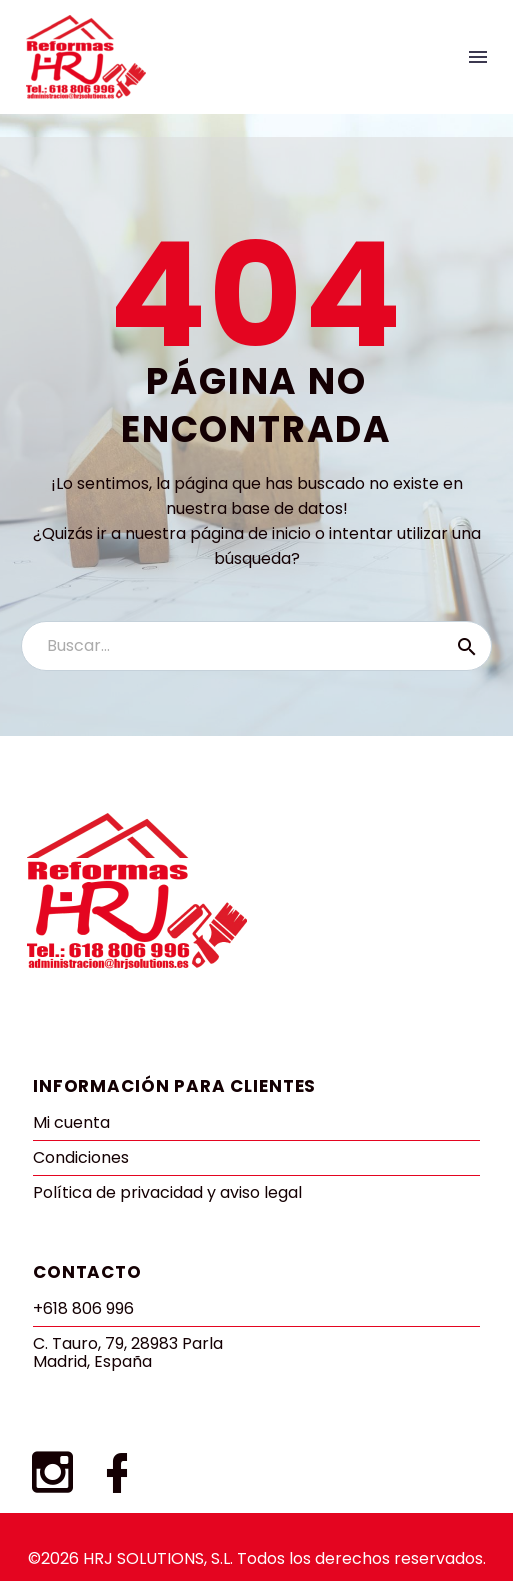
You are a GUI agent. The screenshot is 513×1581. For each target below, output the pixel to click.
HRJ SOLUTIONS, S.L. (158, 1558)
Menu (478, 57)
